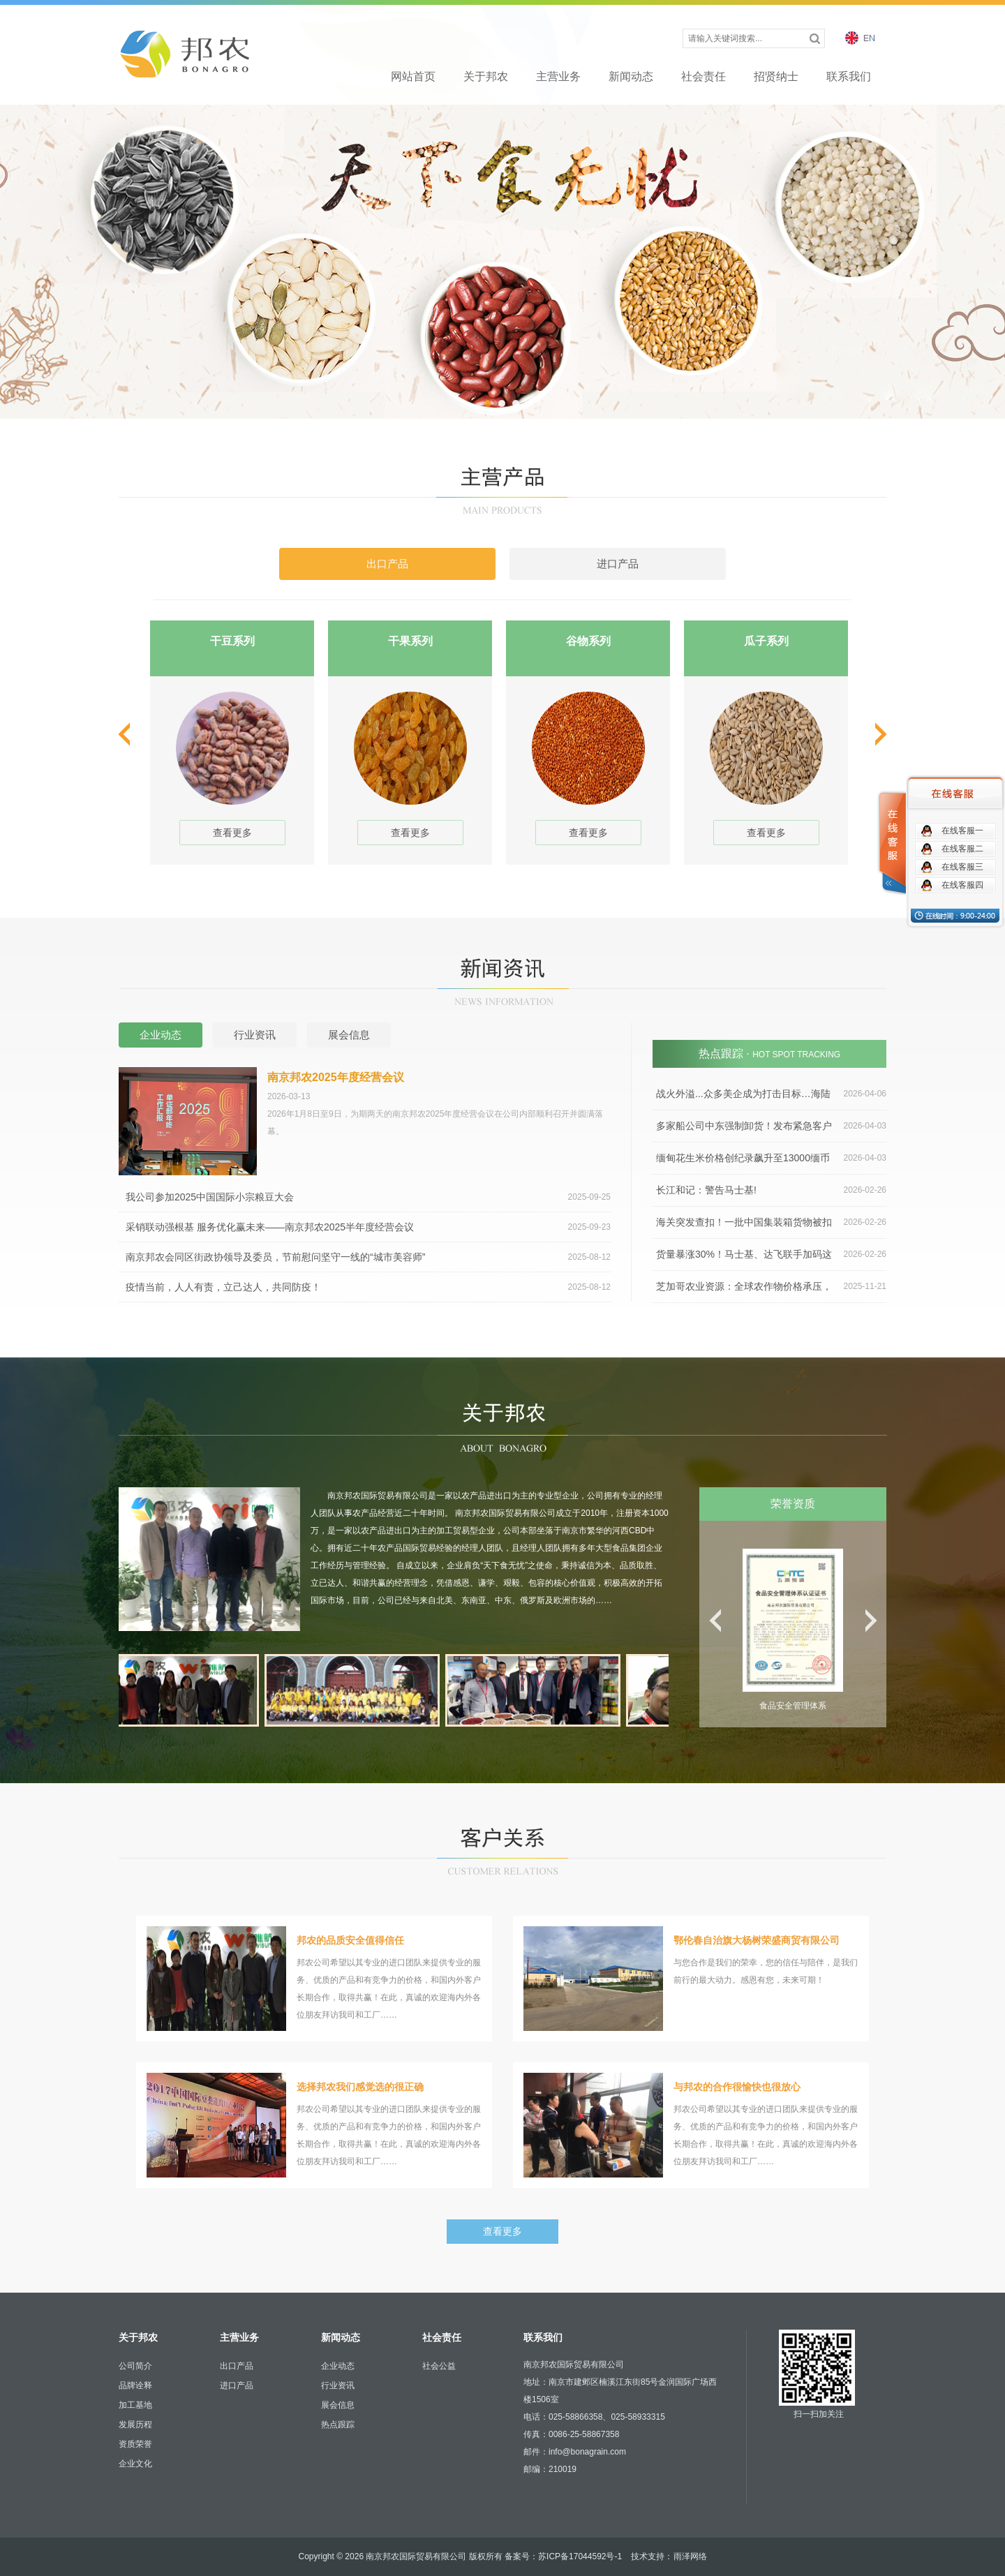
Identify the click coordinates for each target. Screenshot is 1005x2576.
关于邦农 (485, 76)
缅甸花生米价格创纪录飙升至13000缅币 (771, 1158)
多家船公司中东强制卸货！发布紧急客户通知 (769, 1126)
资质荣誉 (135, 2444)
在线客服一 (962, 830)
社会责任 (703, 76)
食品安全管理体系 (792, 1706)
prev (126, 734)
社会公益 (439, 2366)
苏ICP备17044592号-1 (580, 2556)
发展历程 (135, 2424)
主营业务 (558, 76)
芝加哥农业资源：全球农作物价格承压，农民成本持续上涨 (769, 1287)
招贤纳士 (776, 76)
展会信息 (338, 2405)
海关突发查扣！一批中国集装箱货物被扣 (771, 1222)
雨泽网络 (690, 2556)
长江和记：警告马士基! (771, 1190)
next (878, 734)
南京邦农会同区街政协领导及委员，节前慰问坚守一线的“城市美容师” (368, 1257)
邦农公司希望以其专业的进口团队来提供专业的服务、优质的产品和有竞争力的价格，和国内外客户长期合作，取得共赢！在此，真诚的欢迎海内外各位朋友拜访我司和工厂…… (314, 1978)
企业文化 (135, 2464)
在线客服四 (962, 885)
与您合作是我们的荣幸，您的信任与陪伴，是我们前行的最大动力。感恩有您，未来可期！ (690, 1978)
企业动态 (338, 2366)
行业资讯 (338, 2385)
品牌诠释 (135, 2385)
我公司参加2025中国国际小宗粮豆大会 (368, 1197)
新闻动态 (631, 76)
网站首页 (413, 76)
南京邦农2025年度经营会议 (335, 1077)
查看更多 (232, 832)
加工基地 (135, 2405)
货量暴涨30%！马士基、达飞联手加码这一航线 (769, 1255)
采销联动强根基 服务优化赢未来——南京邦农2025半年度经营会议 (368, 1227)
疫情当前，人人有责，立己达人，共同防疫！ (368, 1287)
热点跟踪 (338, 2424)
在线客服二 (962, 849)
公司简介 (135, 2366)
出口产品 (236, 2366)
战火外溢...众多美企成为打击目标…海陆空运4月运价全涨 (769, 1094)
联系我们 (848, 76)
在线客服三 (962, 867)
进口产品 (236, 2385)
